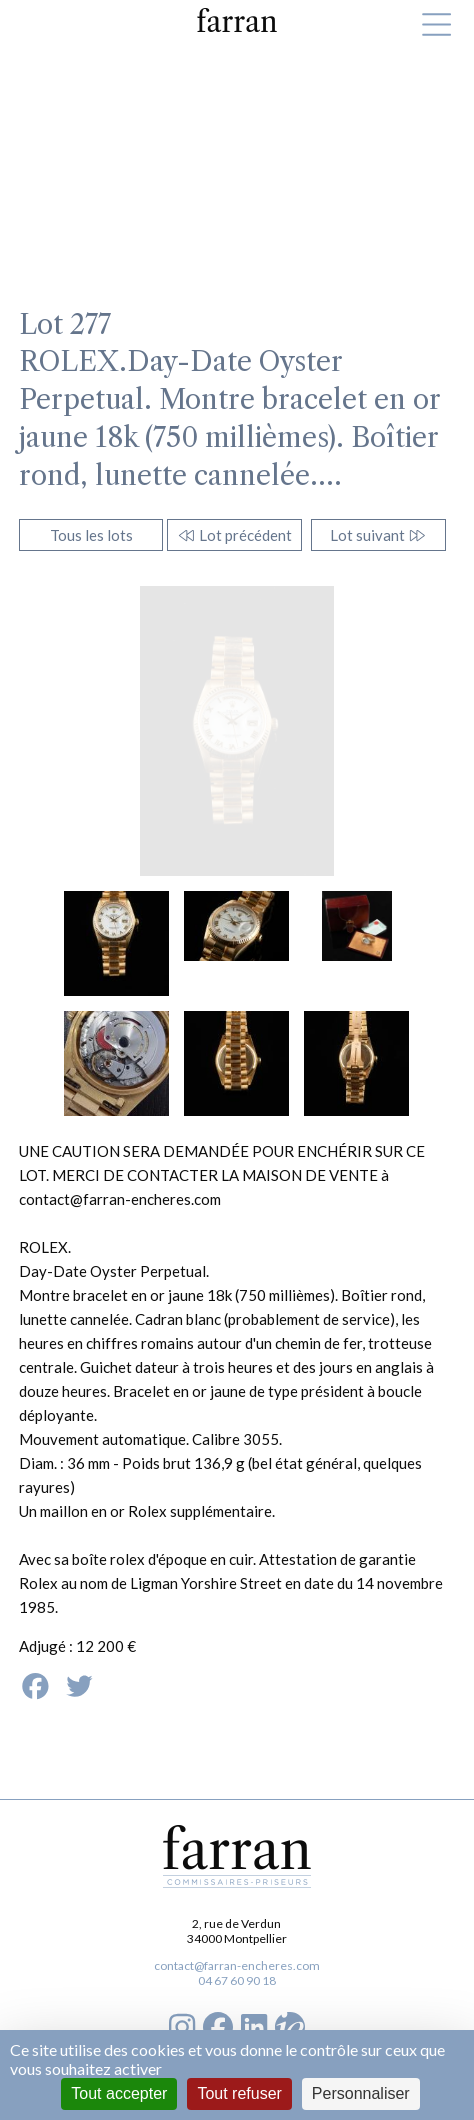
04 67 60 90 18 (237, 1980)
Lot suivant (378, 535)
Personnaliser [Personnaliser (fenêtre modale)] (361, 2093)
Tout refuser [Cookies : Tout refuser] (239, 2093)
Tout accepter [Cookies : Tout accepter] (119, 2093)
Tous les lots (91, 535)
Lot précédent (234, 535)
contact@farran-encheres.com (237, 1965)
